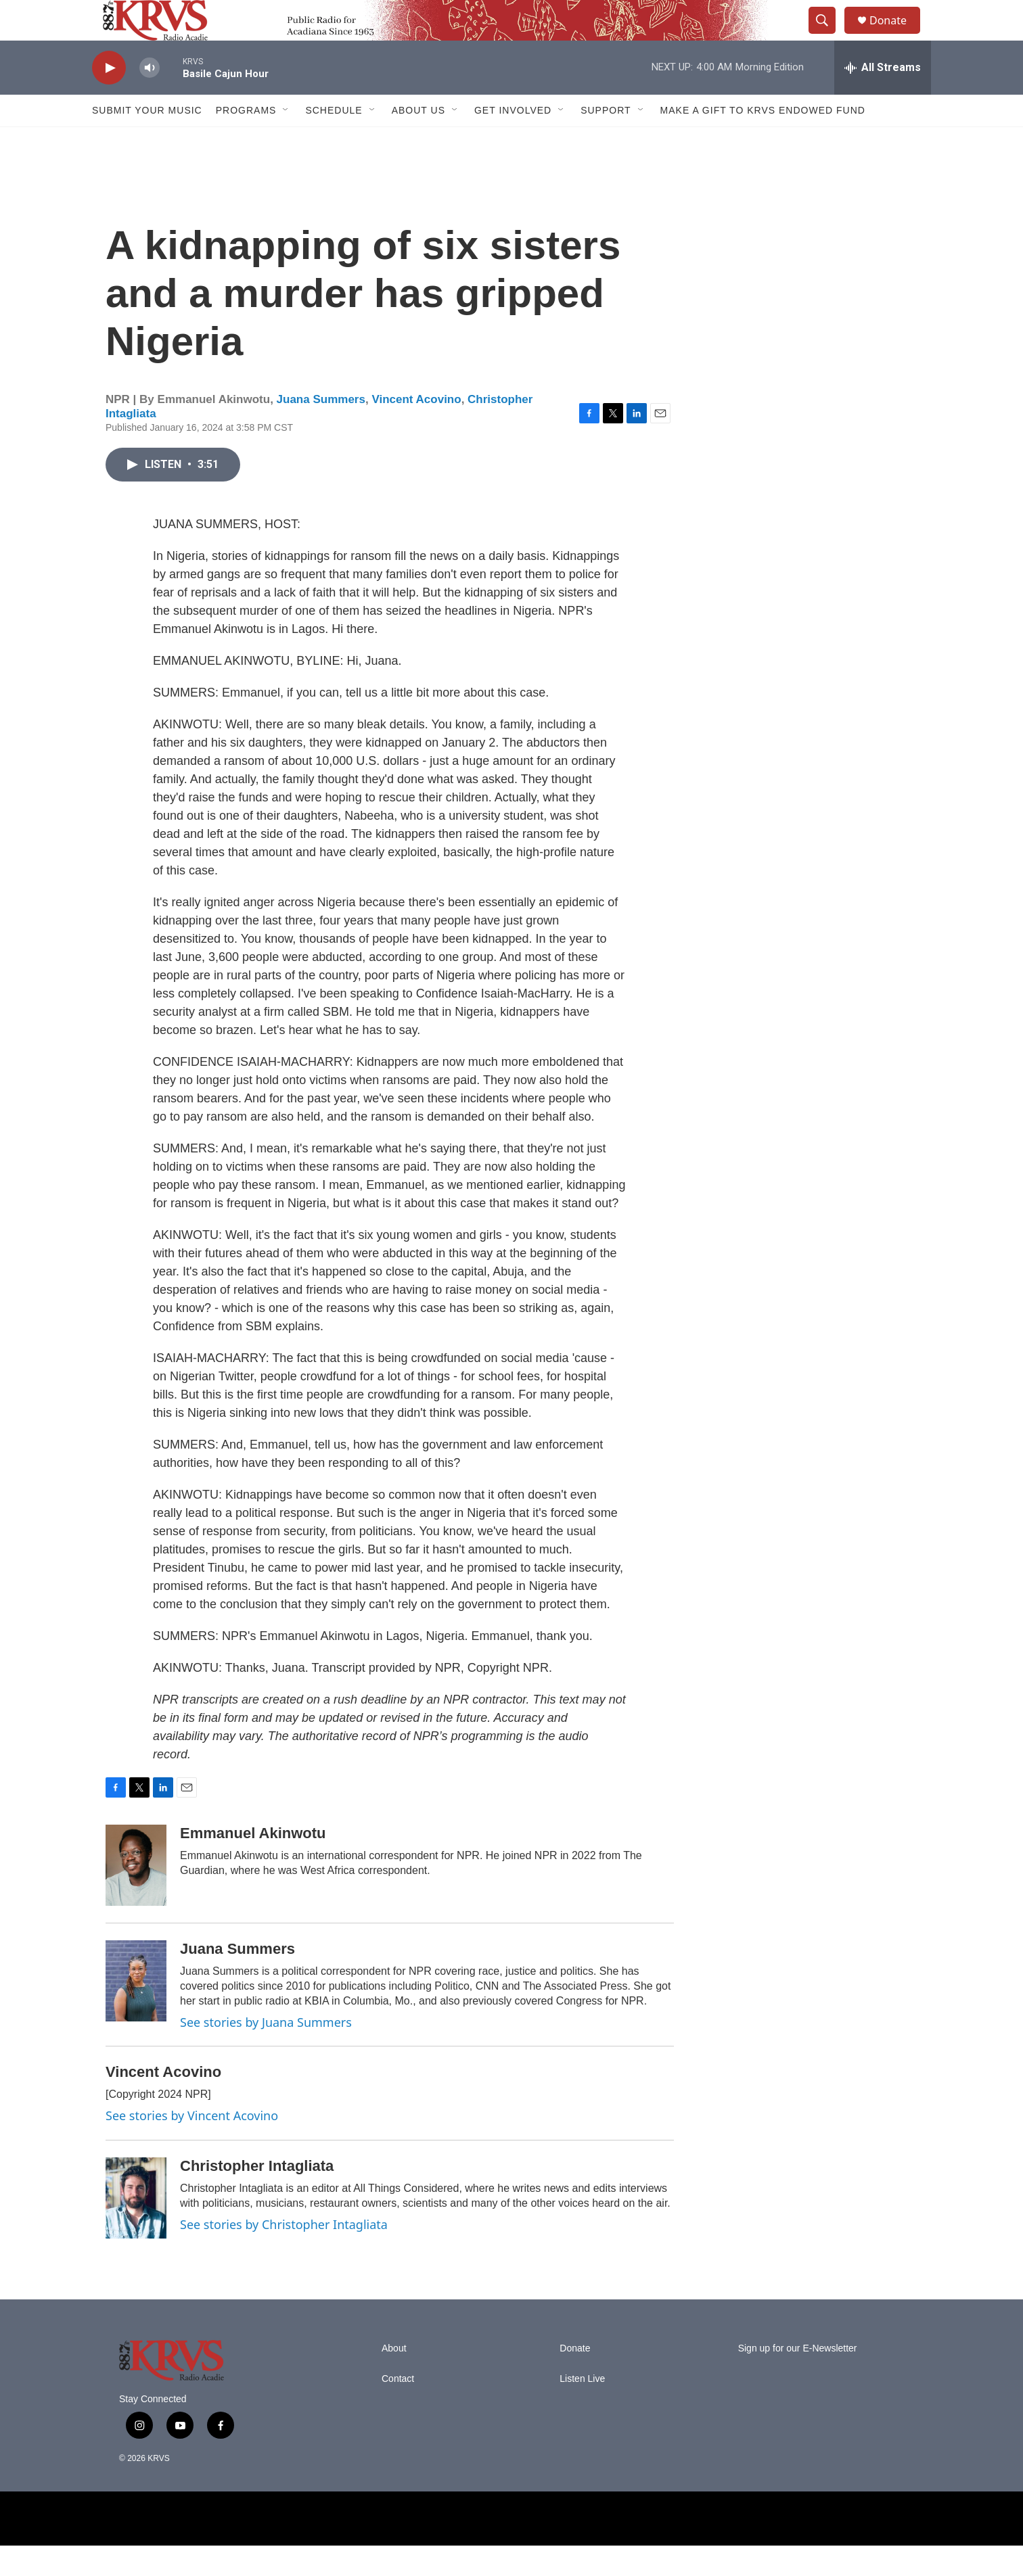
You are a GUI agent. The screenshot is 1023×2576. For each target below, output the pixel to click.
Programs (246, 140)
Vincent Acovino (416, 429)
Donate (896, 35)
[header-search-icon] (828, 35)
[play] (109, 98)
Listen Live (582, 2409)
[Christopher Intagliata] (136, 2228)
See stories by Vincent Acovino (192, 2146)
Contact (398, 2409)
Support (606, 140)
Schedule (333, 140)
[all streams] (882, 98)
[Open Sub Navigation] (286, 140)
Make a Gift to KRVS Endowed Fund (762, 140)
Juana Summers (321, 429)
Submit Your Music (147, 140)
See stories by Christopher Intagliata (284, 2255)
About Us (418, 140)
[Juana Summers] (136, 2011)
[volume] (149, 98)
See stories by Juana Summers (266, 2052)
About (394, 2379)
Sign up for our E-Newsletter (797, 2379)
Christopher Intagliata (257, 2196)
